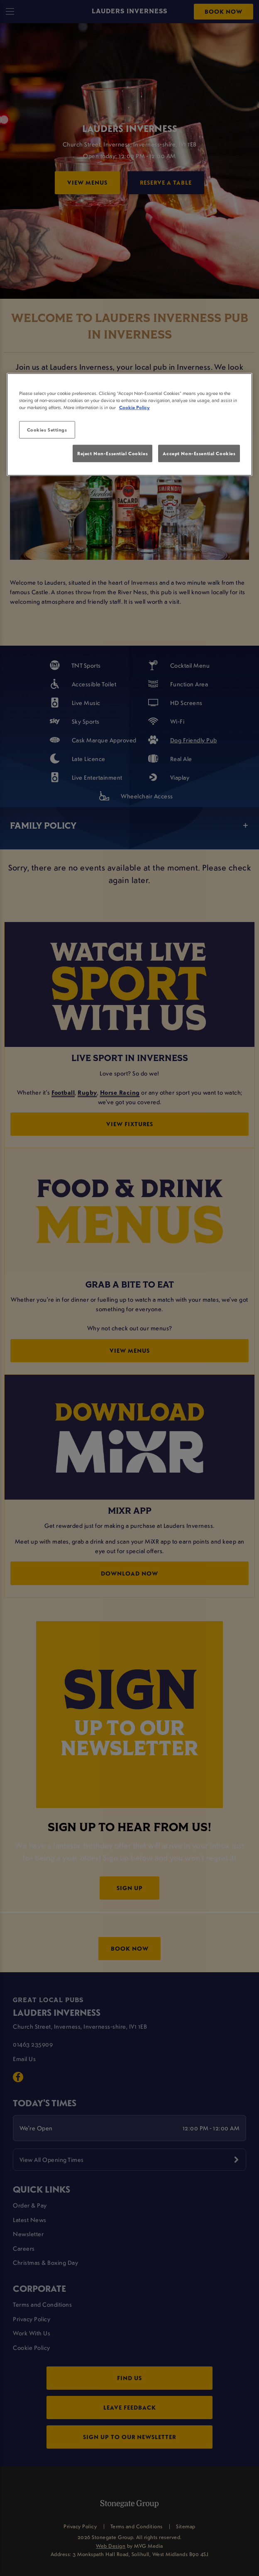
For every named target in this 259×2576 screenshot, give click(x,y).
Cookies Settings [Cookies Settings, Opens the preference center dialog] (47, 430)
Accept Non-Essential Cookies (199, 453)
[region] (130, 424)
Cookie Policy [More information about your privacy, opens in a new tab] (134, 407)
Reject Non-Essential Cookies (112, 453)
